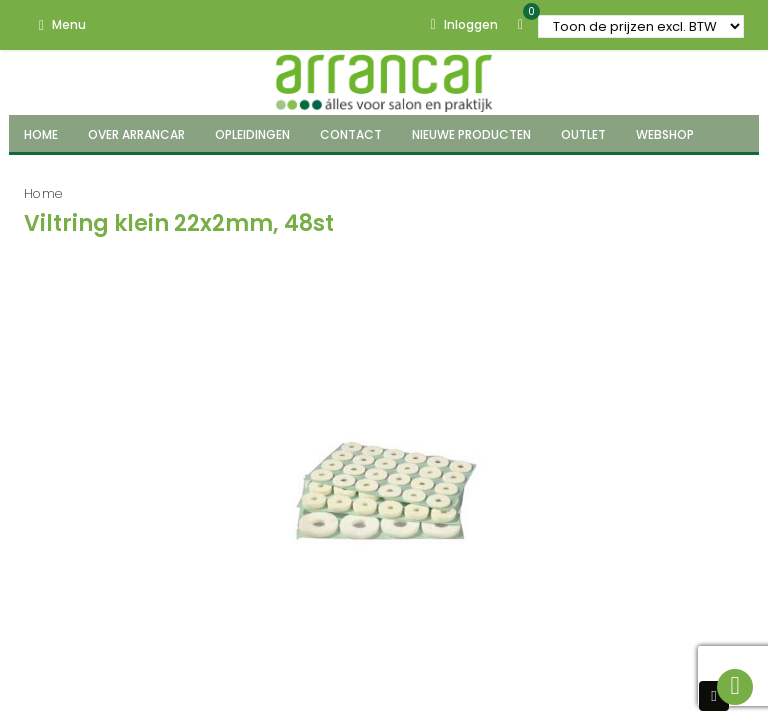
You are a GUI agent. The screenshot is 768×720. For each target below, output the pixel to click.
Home (43, 193)
